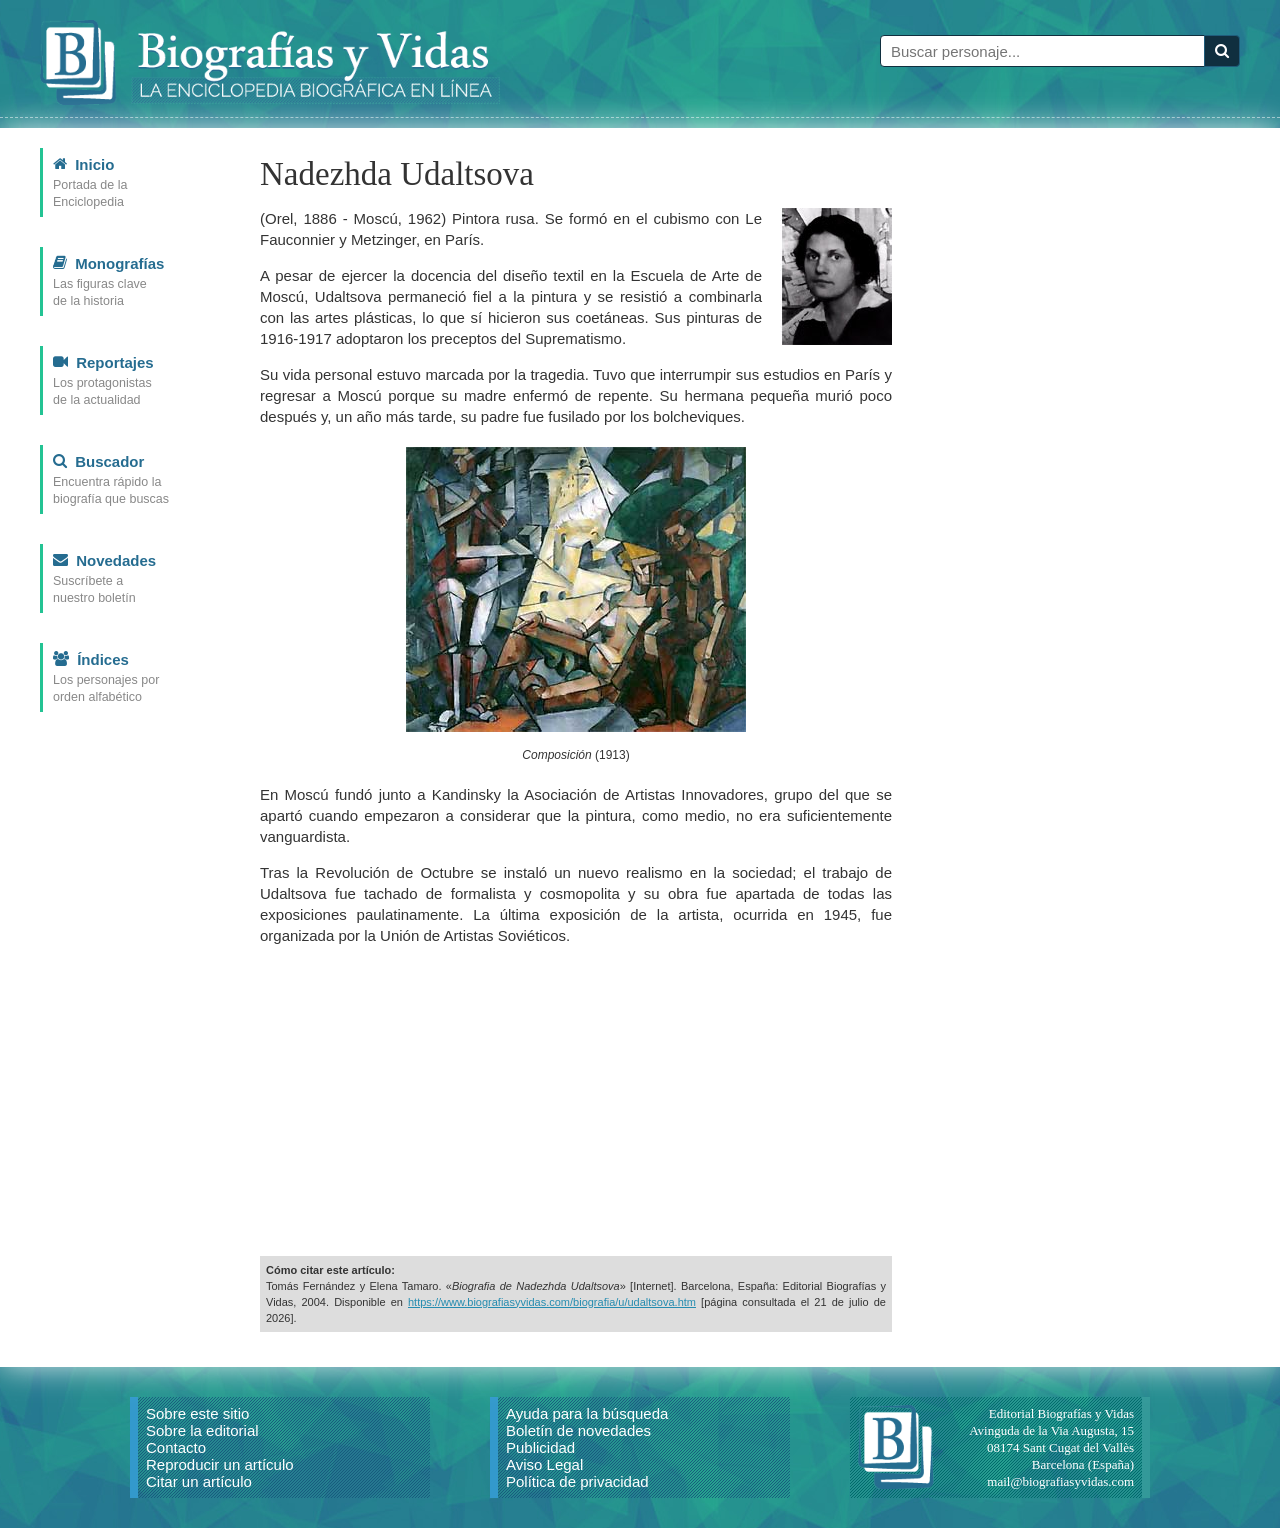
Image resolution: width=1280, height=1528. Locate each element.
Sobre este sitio (197, 1413)
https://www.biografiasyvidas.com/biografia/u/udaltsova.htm (552, 1302)
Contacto (176, 1447)
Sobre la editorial (202, 1430)
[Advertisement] (576, 1101)
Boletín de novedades (578, 1430)
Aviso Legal (544, 1464)
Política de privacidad (577, 1481)
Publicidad (540, 1447)
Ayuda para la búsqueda (587, 1413)
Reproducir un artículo (220, 1464)
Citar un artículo (199, 1481)
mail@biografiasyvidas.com (1060, 1481)
